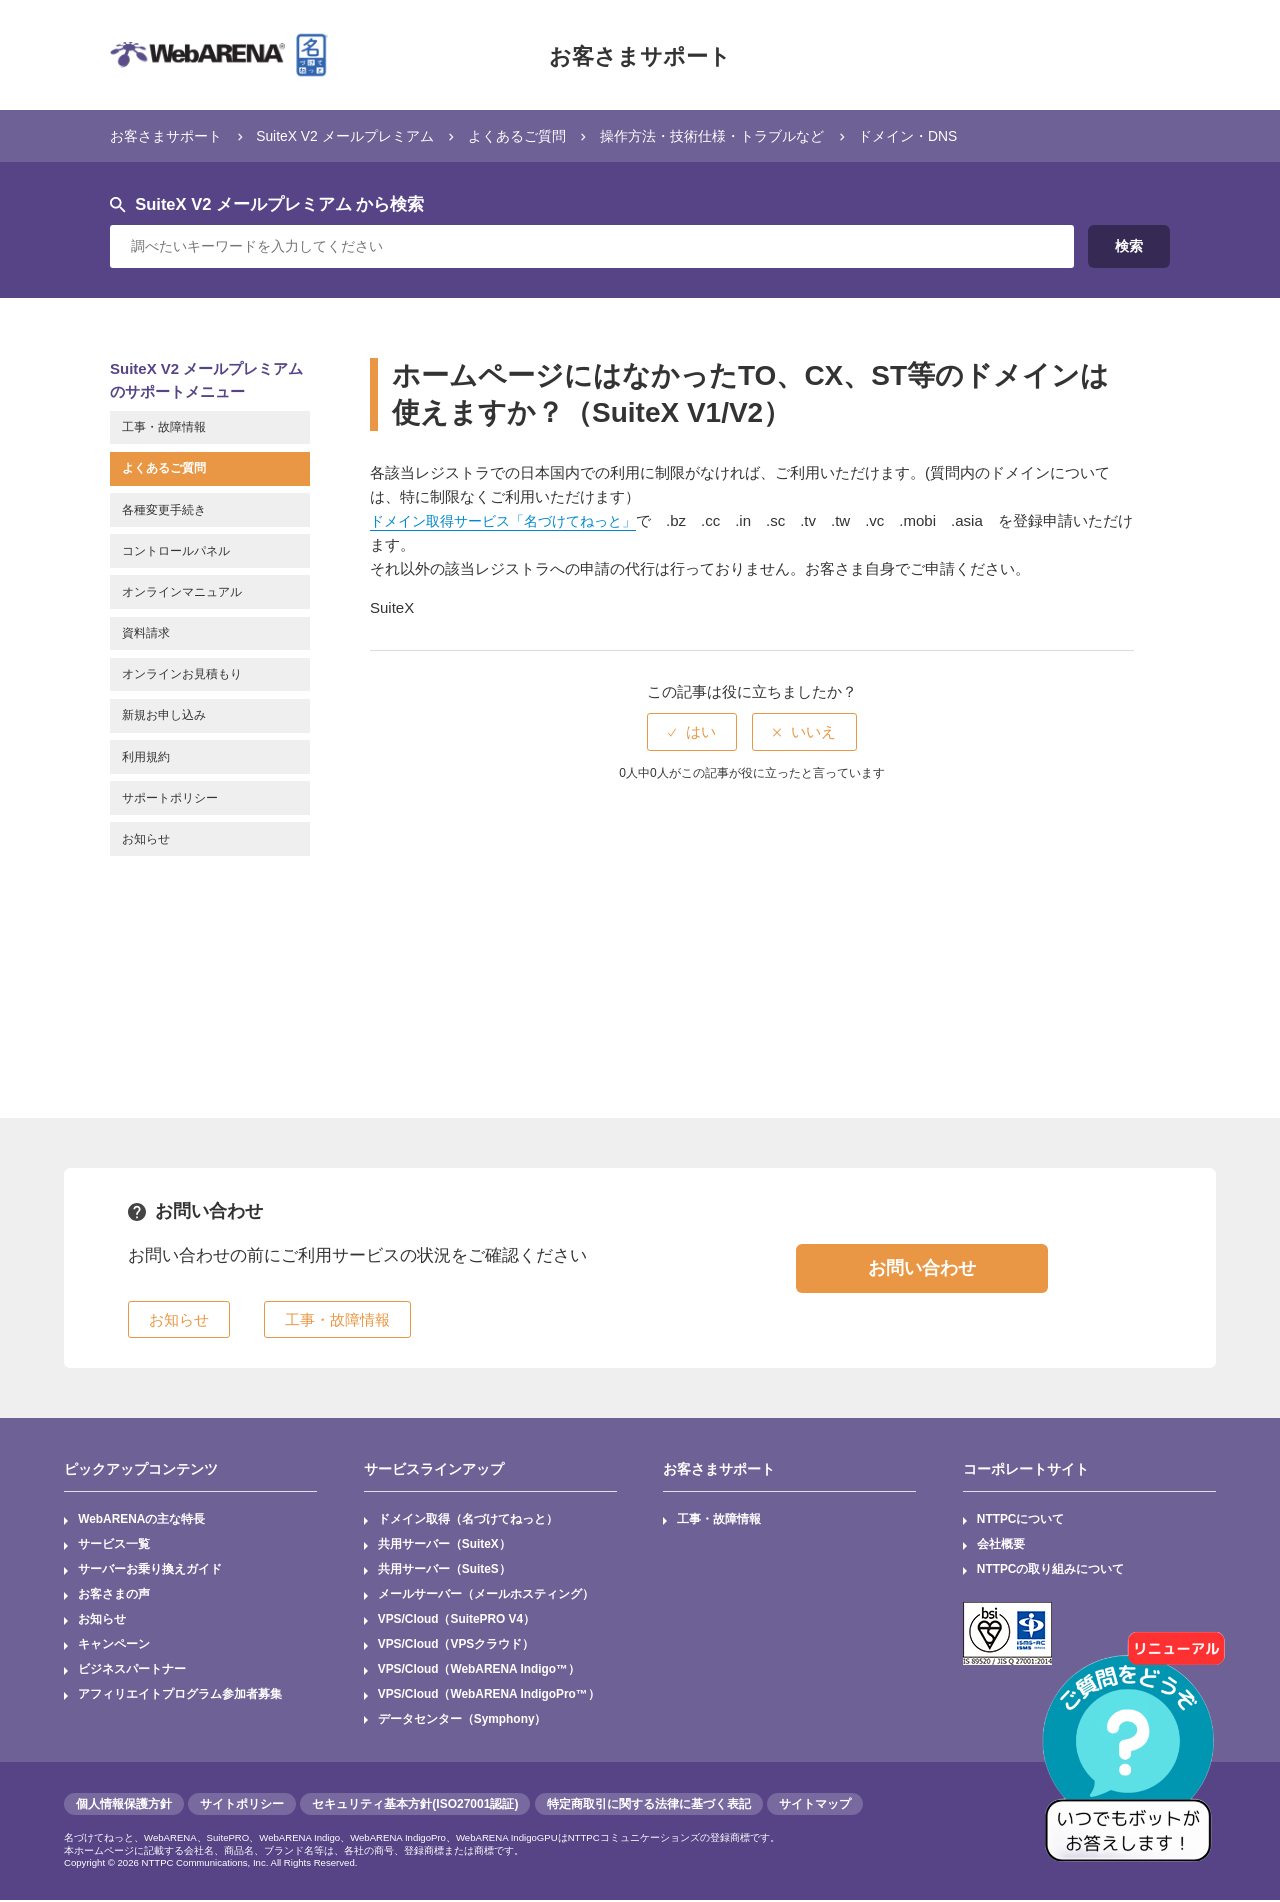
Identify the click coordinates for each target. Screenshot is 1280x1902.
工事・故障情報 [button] (337, 1319)
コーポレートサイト (1026, 1469)
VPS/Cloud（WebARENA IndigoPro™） (490, 1696)
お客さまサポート (640, 55)
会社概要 (1001, 1545)
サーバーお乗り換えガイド (150, 1570)
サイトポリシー (242, 1806)
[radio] (692, 731)
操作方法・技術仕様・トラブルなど (748, 135)
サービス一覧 (114, 1545)
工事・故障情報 (719, 1520)
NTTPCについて (1021, 1520)
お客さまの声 (114, 1596)
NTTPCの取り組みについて (1051, 1570)
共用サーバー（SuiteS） (444, 1570)
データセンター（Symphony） (462, 1721)
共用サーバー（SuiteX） (444, 1545)
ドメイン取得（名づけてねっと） (468, 1520)
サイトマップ (815, 1806)
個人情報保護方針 (124, 1806)
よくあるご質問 (541, 135)
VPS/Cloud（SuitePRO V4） (457, 1621)
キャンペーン (114, 1646)
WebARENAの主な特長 (142, 1520)
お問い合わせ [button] (922, 1268)
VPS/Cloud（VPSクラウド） (456, 1646)
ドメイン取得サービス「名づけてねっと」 (512, 520)
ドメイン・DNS (956, 135)
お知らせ (102, 1621)
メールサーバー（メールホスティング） (486, 1596)
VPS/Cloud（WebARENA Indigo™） (480, 1671)
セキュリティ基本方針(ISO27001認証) (415, 1806)
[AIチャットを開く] (1135, 1757)
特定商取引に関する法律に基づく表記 (649, 1806)
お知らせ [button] (179, 1319)
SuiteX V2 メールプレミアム (359, 135)
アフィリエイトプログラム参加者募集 (180, 1696)
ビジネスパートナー (132, 1671)
